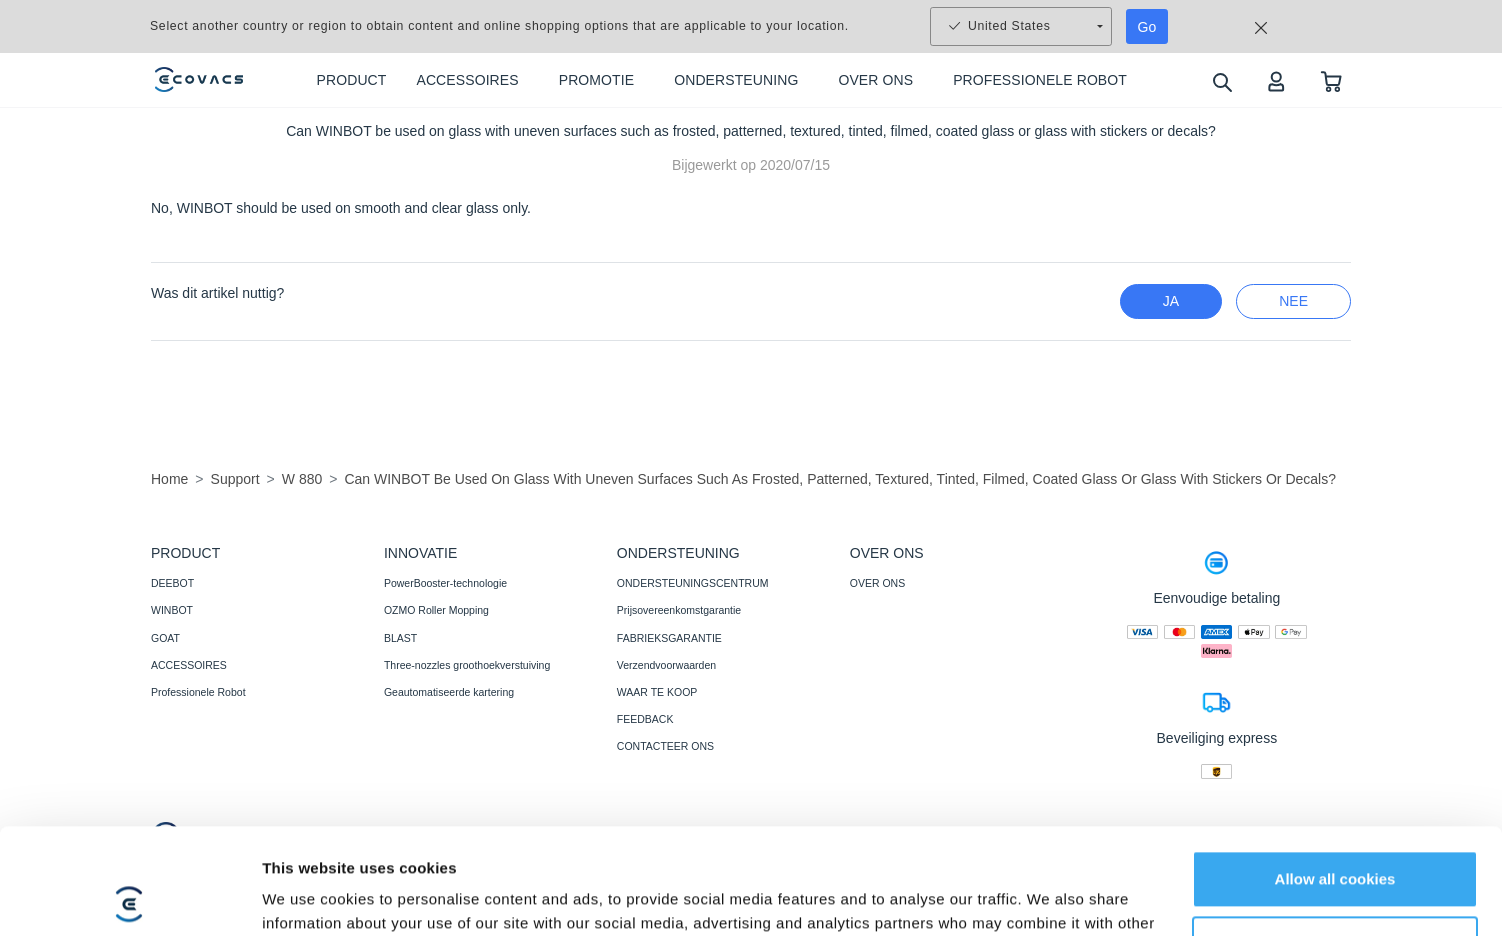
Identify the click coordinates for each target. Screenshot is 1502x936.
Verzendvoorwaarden (666, 665)
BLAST (400, 638)
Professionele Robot (198, 692)
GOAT (165, 638)
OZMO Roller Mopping (436, 610)
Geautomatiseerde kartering (449, 692)
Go (1147, 27)
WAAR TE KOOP (657, 692)
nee (1293, 301)
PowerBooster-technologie (445, 583)
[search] (1221, 81)
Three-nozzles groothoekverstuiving (467, 665)
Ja (1171, 301)
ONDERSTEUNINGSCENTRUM (693, 583)
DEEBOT (172, 583)
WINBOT (172, 610)
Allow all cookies (1335, 773)
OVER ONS (877, 583)
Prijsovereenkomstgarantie (679, 610)
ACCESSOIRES (189, 665)
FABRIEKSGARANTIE (669, 638)
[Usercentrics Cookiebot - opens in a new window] (129, 897)
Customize (1336, 838)
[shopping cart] (1331, 80)
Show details (308, 896)
